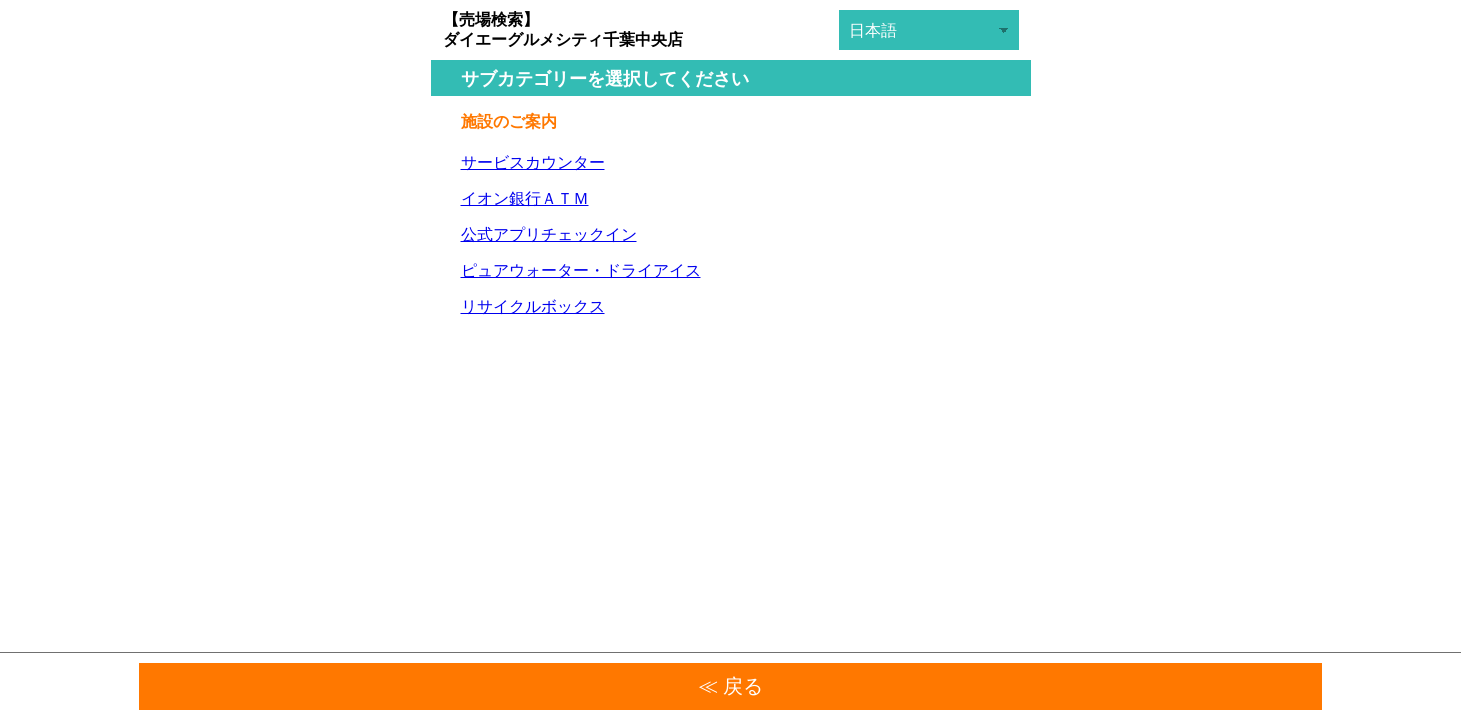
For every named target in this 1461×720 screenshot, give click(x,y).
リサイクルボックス (533, 306)
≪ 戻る (731, 686)
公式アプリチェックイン (549, 234)
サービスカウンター (533, 162)
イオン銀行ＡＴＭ (525, 198)
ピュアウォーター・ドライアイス (581, 270)
